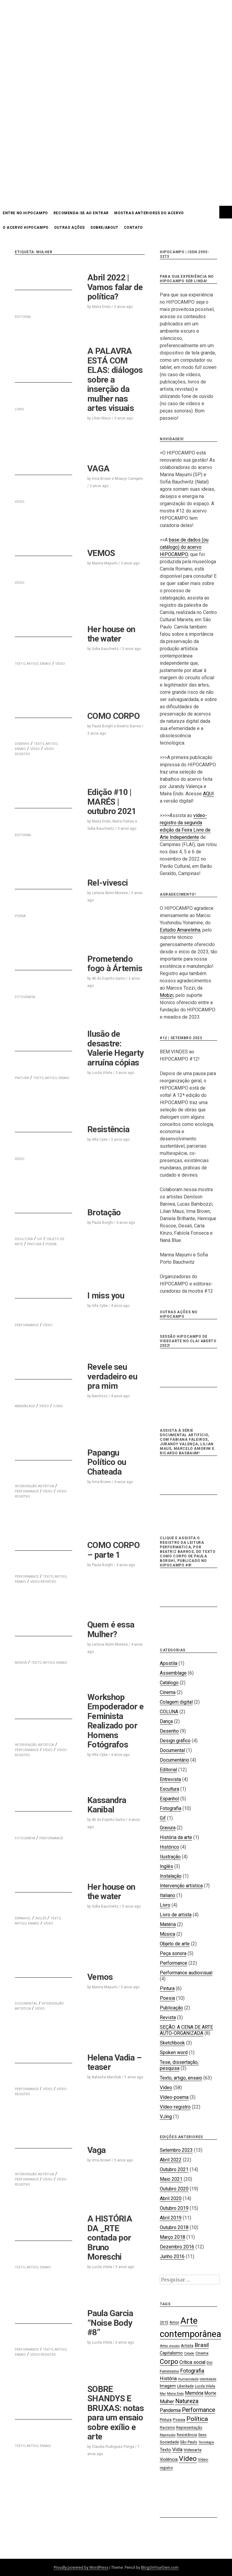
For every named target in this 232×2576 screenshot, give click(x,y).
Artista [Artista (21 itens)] (187, 2345)
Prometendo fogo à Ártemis (114, 964)
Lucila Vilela (102, 1073)
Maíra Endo (101, 307)
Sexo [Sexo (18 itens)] (202, 2434)
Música (167, 1934)
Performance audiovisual (186, 1973)
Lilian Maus (101, 418)
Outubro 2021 (174, 2169)
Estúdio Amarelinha (180, 930)
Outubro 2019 (174, 2208)
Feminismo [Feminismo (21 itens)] (169, 2371)
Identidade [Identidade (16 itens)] (208, 2379)
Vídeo (35, 749)
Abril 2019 (171, 2218)
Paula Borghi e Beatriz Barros (116, 726)
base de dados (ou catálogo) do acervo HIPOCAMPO (184, 547)
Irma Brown (101, 1482)
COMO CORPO (113, 716)
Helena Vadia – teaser (114, 2062)
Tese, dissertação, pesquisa (179, 2065)
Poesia (51, 1244)
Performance (27, 1491)
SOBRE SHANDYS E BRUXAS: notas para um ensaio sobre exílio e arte (115, 2413)
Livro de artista (176, 1915)
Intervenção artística (181, 1886)
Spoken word (174, 2052)
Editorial (168, 1770)
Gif (163, 1818)
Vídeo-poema (174, 2097)
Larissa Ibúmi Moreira (110, 893)
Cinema (168, 1692)
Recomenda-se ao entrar (81, 213)
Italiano (167, 1895)
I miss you (105, 1296)
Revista (168, 2017)
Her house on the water (111, 634)
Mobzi (166, 995)
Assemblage (173, 1673)
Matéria (168, 1924)
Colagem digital (176, 1702)
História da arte (176, 1837)
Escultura (169, 1789)
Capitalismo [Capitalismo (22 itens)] (171, 2353)
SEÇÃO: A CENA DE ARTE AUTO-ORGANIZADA (186, 2030)
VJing (166, 2116)
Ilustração (170, 1857)
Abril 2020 (171, 2198)
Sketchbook (172, 2043)
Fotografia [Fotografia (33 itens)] (192, 2371)
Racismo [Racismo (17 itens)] (167, 2428)
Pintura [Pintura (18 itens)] (166, 2419)
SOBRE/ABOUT (104, 227)
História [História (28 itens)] (168, 2378)
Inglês (166, 1866)
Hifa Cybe (100, 1139)
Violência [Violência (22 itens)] (169, 2459)
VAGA (98, 469)
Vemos (100, 1977)
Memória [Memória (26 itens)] (194, 2393)
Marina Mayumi (105, 563)
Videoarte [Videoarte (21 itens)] (192, 2449)
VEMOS (101, 553)
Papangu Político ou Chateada (106, 1462)
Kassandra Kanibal (106, 1805)
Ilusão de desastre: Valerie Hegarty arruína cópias (115, 1048)
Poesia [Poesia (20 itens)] (179, 2419)
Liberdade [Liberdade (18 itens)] (185, 2386)
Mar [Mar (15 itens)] (163, 2394)
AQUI (208, 794)
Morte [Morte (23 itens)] (210, 2393)
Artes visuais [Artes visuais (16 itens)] (170, 2346)
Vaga (96, 2150)
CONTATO (133, 227)
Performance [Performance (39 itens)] (198, 2409)
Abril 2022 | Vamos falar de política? (115, 287)
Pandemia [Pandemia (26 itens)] (170, 2410)
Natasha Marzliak (106, 2077)
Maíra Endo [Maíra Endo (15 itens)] (175, 2394)
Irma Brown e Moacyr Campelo (117, 479)
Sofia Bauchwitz (105, 649)
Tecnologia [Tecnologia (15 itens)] (206, 2442)
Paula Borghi (102, 1222)
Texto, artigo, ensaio (181, 2078)
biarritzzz (100, 1396)
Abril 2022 (171, 2160)
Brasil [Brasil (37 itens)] (202, 2345)
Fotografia (170, 1808)
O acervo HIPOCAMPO (26, 227)
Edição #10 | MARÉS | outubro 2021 (111, 801)
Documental (172, 1750)
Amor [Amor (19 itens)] (174, 2322)
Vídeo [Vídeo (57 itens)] (188, 2459)
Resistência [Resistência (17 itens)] (187, 2435)
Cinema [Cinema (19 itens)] (201, 2353)
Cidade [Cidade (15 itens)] (189, 2353)
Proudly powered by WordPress (81, 2567)
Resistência (108, 1129)
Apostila (168, 1663)
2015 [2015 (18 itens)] (164, 2322)
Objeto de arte (175, 1944)
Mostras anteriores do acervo (149, 213)
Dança (166, 1721)
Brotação (104, 1212)
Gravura (168, 1828)
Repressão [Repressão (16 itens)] (168, 2435)
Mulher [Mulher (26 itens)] (167, 2401)
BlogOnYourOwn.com (160, 2567)
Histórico (169, 1847)
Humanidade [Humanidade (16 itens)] (188, 2379)
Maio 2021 (171, 2179)
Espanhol (169, 1799)
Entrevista (170, 1779)
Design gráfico (175, 1741)
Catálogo (169, 1683)
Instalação (171, 1876)
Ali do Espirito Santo (108, 978)
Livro (165, 1905)
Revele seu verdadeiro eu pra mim (112, 1376)
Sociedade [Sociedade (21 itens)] (169, 2441)
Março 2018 (172, 2237)
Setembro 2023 (176, 2150)
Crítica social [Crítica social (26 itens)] (192, 2362)
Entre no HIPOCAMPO (25, 213)
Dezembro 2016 (177, 2247)
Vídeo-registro (43, 1582)
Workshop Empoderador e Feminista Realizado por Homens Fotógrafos (115, 1721)
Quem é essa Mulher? (110, 1629)
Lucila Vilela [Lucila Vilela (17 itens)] (205, 2386)
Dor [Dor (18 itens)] (210, 2362)
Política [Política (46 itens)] (197, 2418)
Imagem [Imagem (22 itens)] (168, 2386)
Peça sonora (173, 1953)
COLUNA (169, 1712)
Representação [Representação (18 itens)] (189, 2427)
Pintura (34, 1244)
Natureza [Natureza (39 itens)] (186, 2401)
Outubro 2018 (174, 2227)
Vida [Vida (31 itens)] (177, 2449)
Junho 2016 (172, 2256)
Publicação (171, 2008)
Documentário (174, 1760)
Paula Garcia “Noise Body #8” (110, 2322)
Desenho (169, 1731)
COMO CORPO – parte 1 (113, 1550)
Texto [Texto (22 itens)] (165, 2449)
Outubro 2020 (174, 2189)
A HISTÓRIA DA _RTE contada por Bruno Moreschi (109, 2238)
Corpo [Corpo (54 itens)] (169, 2361)
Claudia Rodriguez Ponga (113, 2447)
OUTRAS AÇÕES (69, 227)
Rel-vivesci (107, 883)
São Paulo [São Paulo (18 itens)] (188, 2442)
